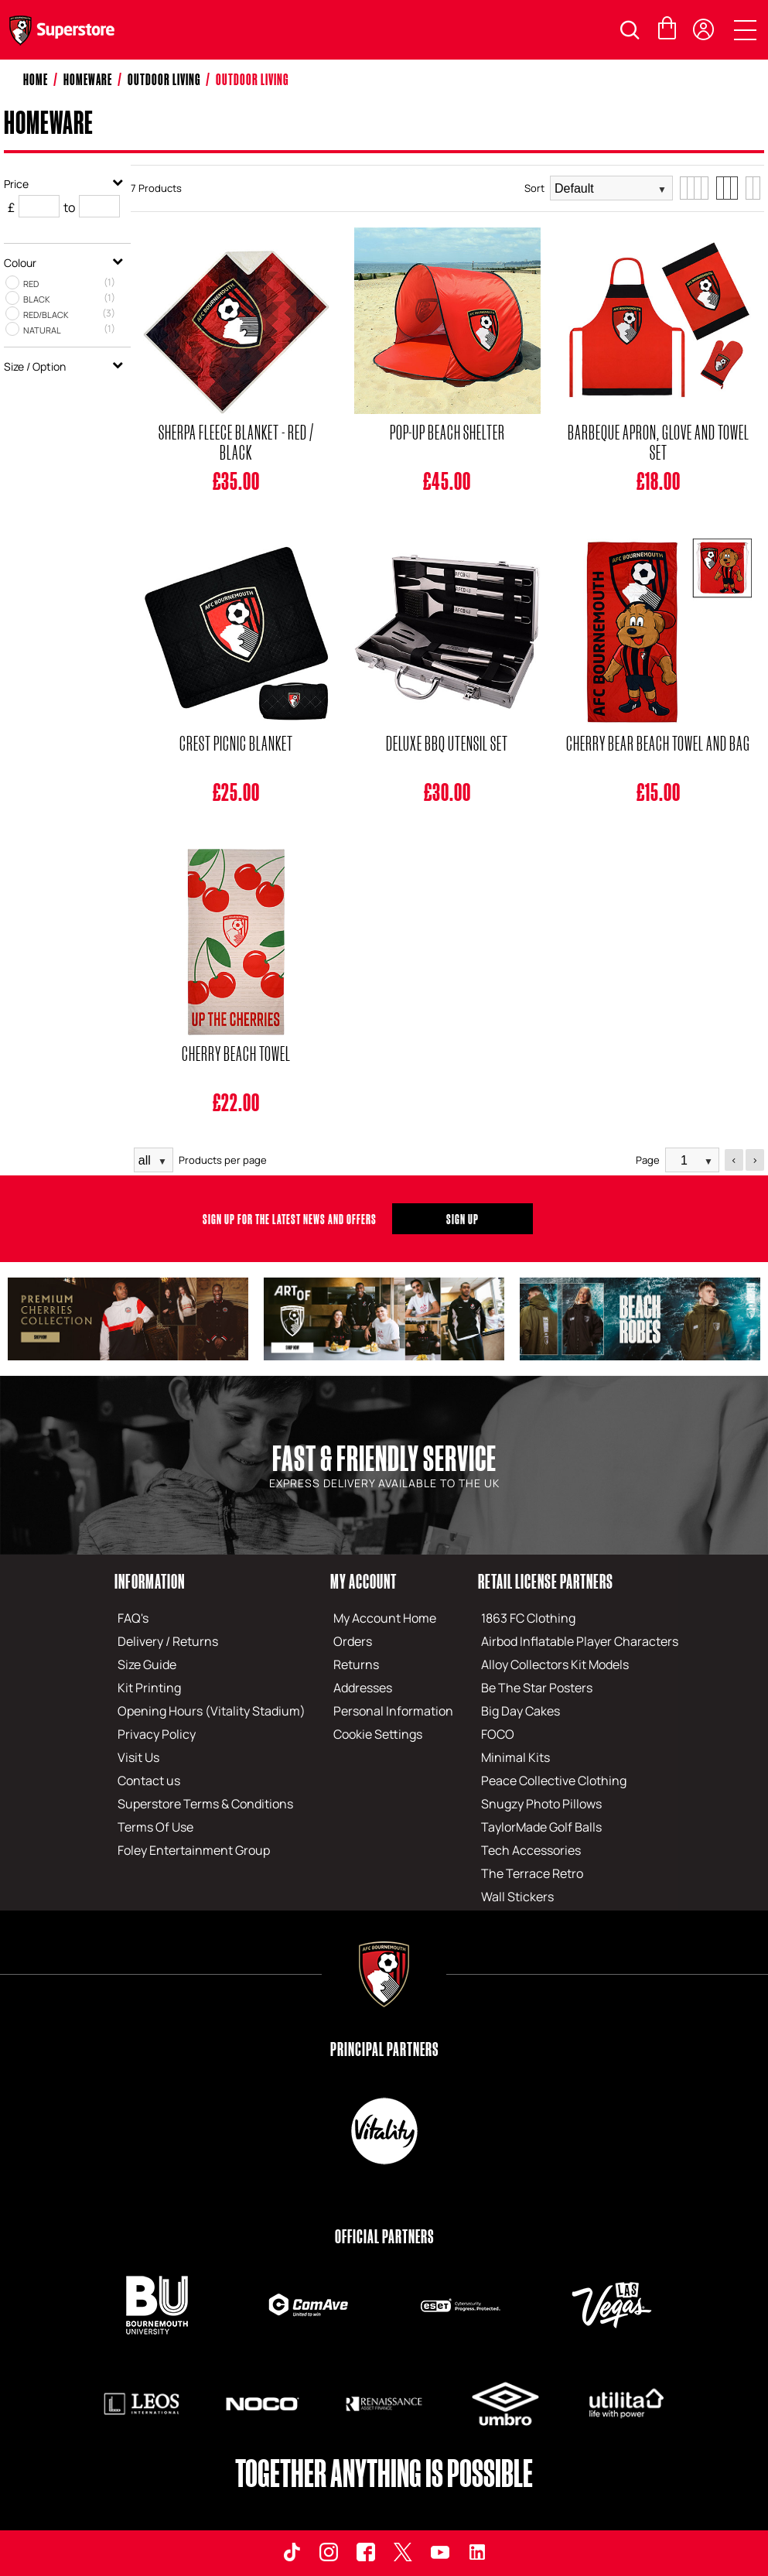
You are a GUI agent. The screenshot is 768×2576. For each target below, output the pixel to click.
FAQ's (133, 1618)
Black (36, 299)
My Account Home (384, 1618)
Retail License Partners (545, 1581)
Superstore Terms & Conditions (205, 1803)
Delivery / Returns (168, 1641)
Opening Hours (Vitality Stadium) (211, 1710)
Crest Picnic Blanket (236, 743)
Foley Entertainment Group (194, 1850)
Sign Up (462, 1219)
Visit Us (138, 1757)
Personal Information (393, 1710)
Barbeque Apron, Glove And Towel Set (658, 442)
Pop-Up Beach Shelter (447, 432)
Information (149, 1581)
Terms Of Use (155, 1826)
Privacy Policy (157, 1734)
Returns (356, 1664)
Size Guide (147, 1664)
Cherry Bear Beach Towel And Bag (658, 743)
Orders (352, 1641)
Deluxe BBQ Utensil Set (447, 743)
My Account (363, 1581)
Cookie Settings (377, 1734)
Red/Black (46, 314)
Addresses (362, 1687)
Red (31, 283)
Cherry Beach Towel (236, 1053)
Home (35, 79)
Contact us (149, 1780)
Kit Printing (149, 1687)
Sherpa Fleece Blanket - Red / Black (236, 442)
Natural (42, 330)
